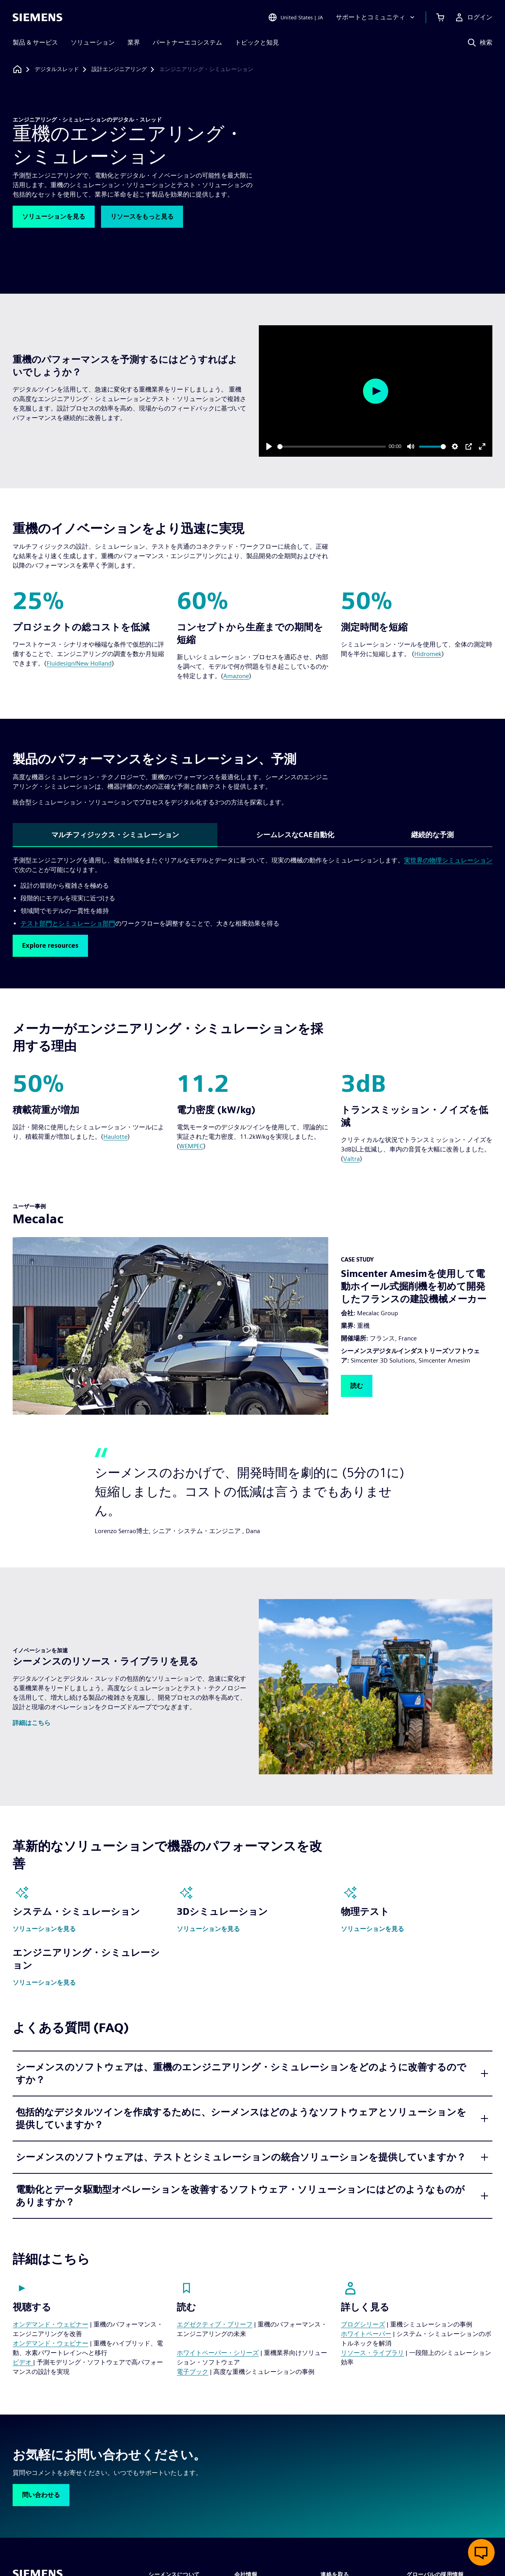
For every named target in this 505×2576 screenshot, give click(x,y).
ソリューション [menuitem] (93, 42)
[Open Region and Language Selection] (295, 17)
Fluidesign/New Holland (79, 663)
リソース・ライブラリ (372, 2353)
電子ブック (192, 2371)
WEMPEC (191, 1146)
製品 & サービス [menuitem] (35, 42)
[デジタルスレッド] (57, 69)
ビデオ (23, 2362)
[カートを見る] (440, 17)
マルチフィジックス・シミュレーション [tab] (115, 835)
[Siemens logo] (37, 17)
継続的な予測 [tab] (432, 835)
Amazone (236, 676)
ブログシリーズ (363, 2324)
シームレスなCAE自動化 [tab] (295, 835)
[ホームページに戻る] (17, 69)
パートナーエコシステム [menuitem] (187, 42)
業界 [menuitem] (133, 42)
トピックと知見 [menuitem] (257, 42)
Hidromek (427, 654)
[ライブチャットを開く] (481, 2552)
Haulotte (115, 1136)
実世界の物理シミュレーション (448, 860)
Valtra (351, 1158)
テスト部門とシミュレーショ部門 (68, 923)
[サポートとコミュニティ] (376, 17)
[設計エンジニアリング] (119, 69)
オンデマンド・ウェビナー (50, 2324)
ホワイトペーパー (366, 2334)
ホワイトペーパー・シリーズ (218, 2353)
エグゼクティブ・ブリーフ (214, 2324)
